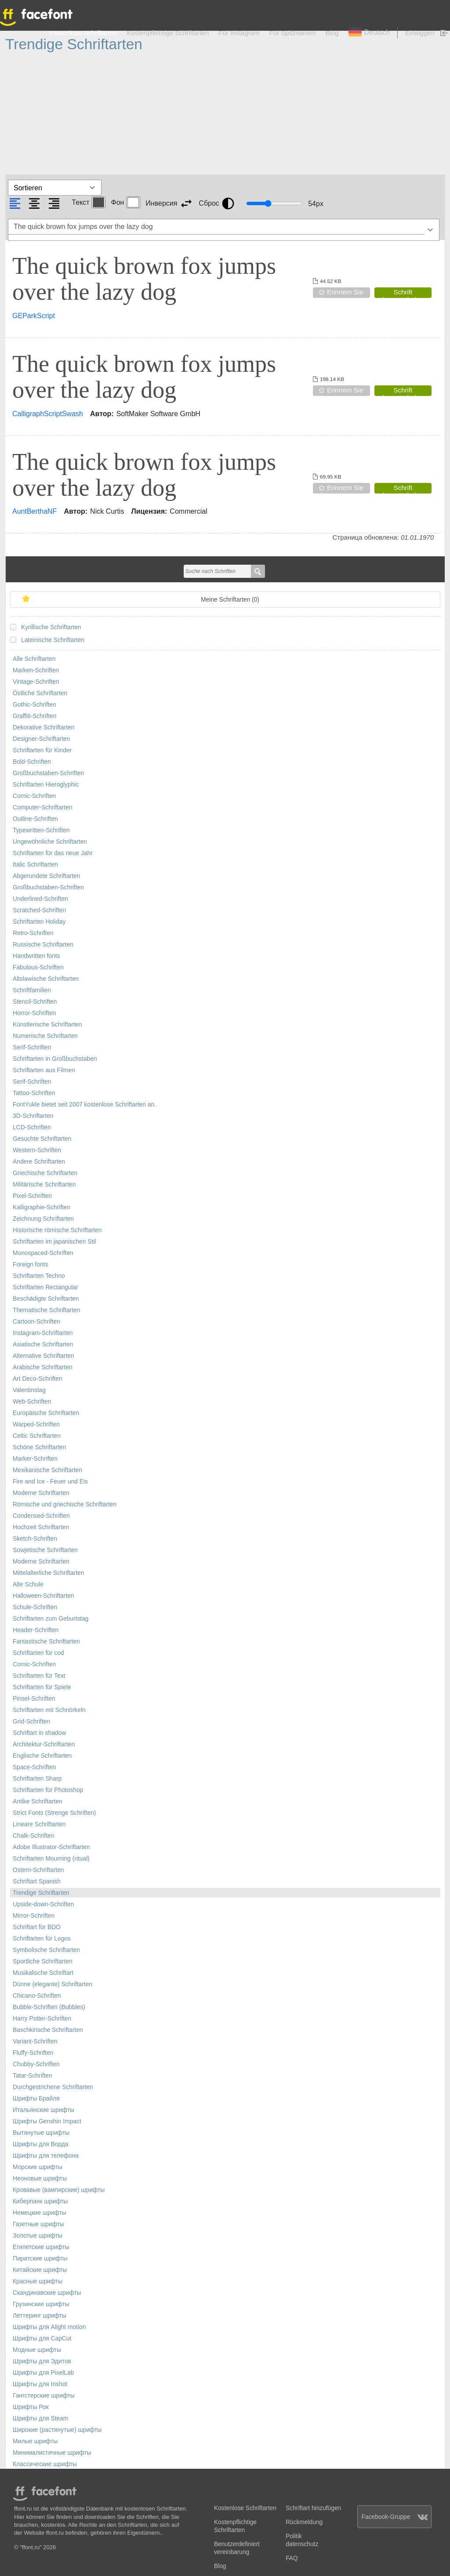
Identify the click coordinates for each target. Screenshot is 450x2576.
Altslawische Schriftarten (46, 979)
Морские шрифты (37, 2167)
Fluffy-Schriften (33, 2053)
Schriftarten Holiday (39, 921)
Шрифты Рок (30, 2407)
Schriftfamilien (32, 990)
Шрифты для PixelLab (43, 2372)
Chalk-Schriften (33, 1835)
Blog (332, 32)
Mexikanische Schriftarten (47, 1470)
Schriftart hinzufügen (313, 2508)
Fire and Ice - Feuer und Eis (50, 1481)
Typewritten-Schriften (41, 830)
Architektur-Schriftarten (44, 1744)
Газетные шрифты (38, 2224)
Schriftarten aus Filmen (44, 1070)
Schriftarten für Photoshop (48, 1790)
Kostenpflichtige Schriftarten (168, 32)
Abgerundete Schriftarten (46, 876)
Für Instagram (238, 32)
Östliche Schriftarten (40, 693)
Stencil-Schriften (35, 1001)
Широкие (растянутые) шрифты (57, 2430)
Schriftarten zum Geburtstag (51, 1618)
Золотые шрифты (37, 2235)
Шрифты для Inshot (40, 2384)
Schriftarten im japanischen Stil (54, 1241)
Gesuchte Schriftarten (42, 1139)
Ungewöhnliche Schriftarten (50, 841)
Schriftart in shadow (39, 1733)
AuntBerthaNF (34, 511)
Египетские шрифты (41, 2247)
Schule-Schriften (35, 1607)
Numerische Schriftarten (45, 1036)
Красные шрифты (37, 2281)
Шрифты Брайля (36, 2098)
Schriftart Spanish (37, 1881)
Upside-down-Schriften (43, 1904)
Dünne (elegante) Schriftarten (52, 1984)
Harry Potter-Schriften (42, 2018)
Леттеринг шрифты (39, 2315)
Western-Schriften (37, 1150)
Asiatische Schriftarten (43, 1344)
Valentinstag (29, 1390)
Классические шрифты (45, 2464)
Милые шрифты (35, 2441)
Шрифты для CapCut (42, 2338)
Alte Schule (28, 1584)
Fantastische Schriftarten (46, 1641)
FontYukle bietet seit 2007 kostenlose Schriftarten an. (84, 1104)
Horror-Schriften (34, 1013)
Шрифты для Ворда (41, 2144)
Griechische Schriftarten (45, 1173)
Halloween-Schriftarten (43, 1596)
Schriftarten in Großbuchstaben (55, 1059)
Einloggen (420, 32)
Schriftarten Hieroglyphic (46, 784)
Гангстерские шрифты (44, 2395)
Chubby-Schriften (36, 2064)
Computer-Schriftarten (43, 807)
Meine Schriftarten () (230, 599)
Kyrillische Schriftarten (51, 627)
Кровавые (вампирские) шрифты (59, 2190)
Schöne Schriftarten (39, 1447)
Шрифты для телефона (46, 2155)
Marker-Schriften (35, 1458)
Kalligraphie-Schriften (41, 1207)
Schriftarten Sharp (37, 1778)
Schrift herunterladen (403, 293)
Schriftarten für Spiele (42, 1687)
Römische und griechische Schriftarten (64, 1504)
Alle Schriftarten (34, 659)
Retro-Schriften (33, 933)
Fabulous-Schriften (38, 967)
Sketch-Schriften (35, 1538)
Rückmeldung (304, 2522)
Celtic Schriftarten (37, 1436)
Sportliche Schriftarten (43, 1961)
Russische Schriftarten (43, 944)
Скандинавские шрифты (47, 2292)
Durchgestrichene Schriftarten (53, 2087)
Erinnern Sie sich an (338, 293)
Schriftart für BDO (37, 1927)
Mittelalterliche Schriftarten (48, 1573)
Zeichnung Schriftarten (43, 1218)
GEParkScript (33, 315)
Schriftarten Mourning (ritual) (51, 1858)
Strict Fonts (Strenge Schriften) (54, 1813)
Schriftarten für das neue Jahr (53, 853)
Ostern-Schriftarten (38, 1870)
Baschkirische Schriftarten (48, 2030)
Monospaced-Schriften (43, 1253)
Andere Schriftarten (39, 1161)
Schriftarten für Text (39, 1676)
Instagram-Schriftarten (43, 1333)
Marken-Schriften (36, 670)
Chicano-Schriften (37, 1995)
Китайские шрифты (40, 2270)
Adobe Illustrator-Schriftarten (51, 1847)
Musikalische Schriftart (43, 1973)
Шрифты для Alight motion (49, 2327)
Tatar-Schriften (32, 2075)
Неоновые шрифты (40, 2178)
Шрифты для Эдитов (42, 2361)
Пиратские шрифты (40, 2258)
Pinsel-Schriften (34, 1698)
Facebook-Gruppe (395, 2517)
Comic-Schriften (34, 796)
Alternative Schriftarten (43, 1356)
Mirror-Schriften (33, 1915)
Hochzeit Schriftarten (41, 1527)
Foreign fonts (30, 1264)
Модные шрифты (37, 2350)
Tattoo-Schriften (34, 1093)
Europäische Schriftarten (46, 1413)
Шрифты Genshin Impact (47, 2121)
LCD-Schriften (32, 1127)
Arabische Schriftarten (43, 1367)
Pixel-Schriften (32, 1196)
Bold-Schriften (32, 761)
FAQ (292, 2558)
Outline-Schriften (35, 819)
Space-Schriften (34, 1767)
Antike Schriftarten (37, 1801)
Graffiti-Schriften (34, 716)
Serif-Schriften (32, 1047)
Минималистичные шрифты (52, 2452)
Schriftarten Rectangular (45, 1287)
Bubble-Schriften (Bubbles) (49, 2007)
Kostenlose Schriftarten (83, 32)
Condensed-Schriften (41, 1516)
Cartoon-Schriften (36, 1321)
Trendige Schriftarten (41, 1893)
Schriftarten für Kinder (42, 750)
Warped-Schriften (36, 1424)
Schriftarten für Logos (42, 1938)
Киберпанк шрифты (40, 2201)
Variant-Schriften (35, 2041)
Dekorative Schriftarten (43, 727)
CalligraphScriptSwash (47, 413)
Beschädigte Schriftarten (46, 1298)
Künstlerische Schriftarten (47, 1024)
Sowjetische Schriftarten (45, 1550)
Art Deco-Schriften (37, 1378)
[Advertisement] (225, 114)
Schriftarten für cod (38, 1653)
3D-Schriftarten (33, 1116)
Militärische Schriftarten (44, 1184)
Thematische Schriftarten (46, 1310)
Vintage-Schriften (36, 681)
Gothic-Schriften (34, 704)
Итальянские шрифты (43, 2110)
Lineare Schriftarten (39, 1824)
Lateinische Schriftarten (52, 640)
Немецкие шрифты (39, 2213)
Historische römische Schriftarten (57, 1230)
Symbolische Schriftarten (46, 1950)
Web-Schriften (32, 1401)
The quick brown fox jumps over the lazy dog (144, 279)
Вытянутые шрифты (41, 2133)
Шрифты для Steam (40, 2418)
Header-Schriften (35, 1630)
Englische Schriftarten (42, 1755)
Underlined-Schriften (40, 899)
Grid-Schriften (31, 1721)
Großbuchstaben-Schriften (48, 773)
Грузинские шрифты (41, 2304)
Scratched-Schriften (39, 910)
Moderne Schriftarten (41, 1493)
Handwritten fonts (36, 956)
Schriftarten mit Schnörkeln (49, 1710)
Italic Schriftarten (35, 864)
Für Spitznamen (292, 32)
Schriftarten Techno (39, 1276)
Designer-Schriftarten (41, 739)
